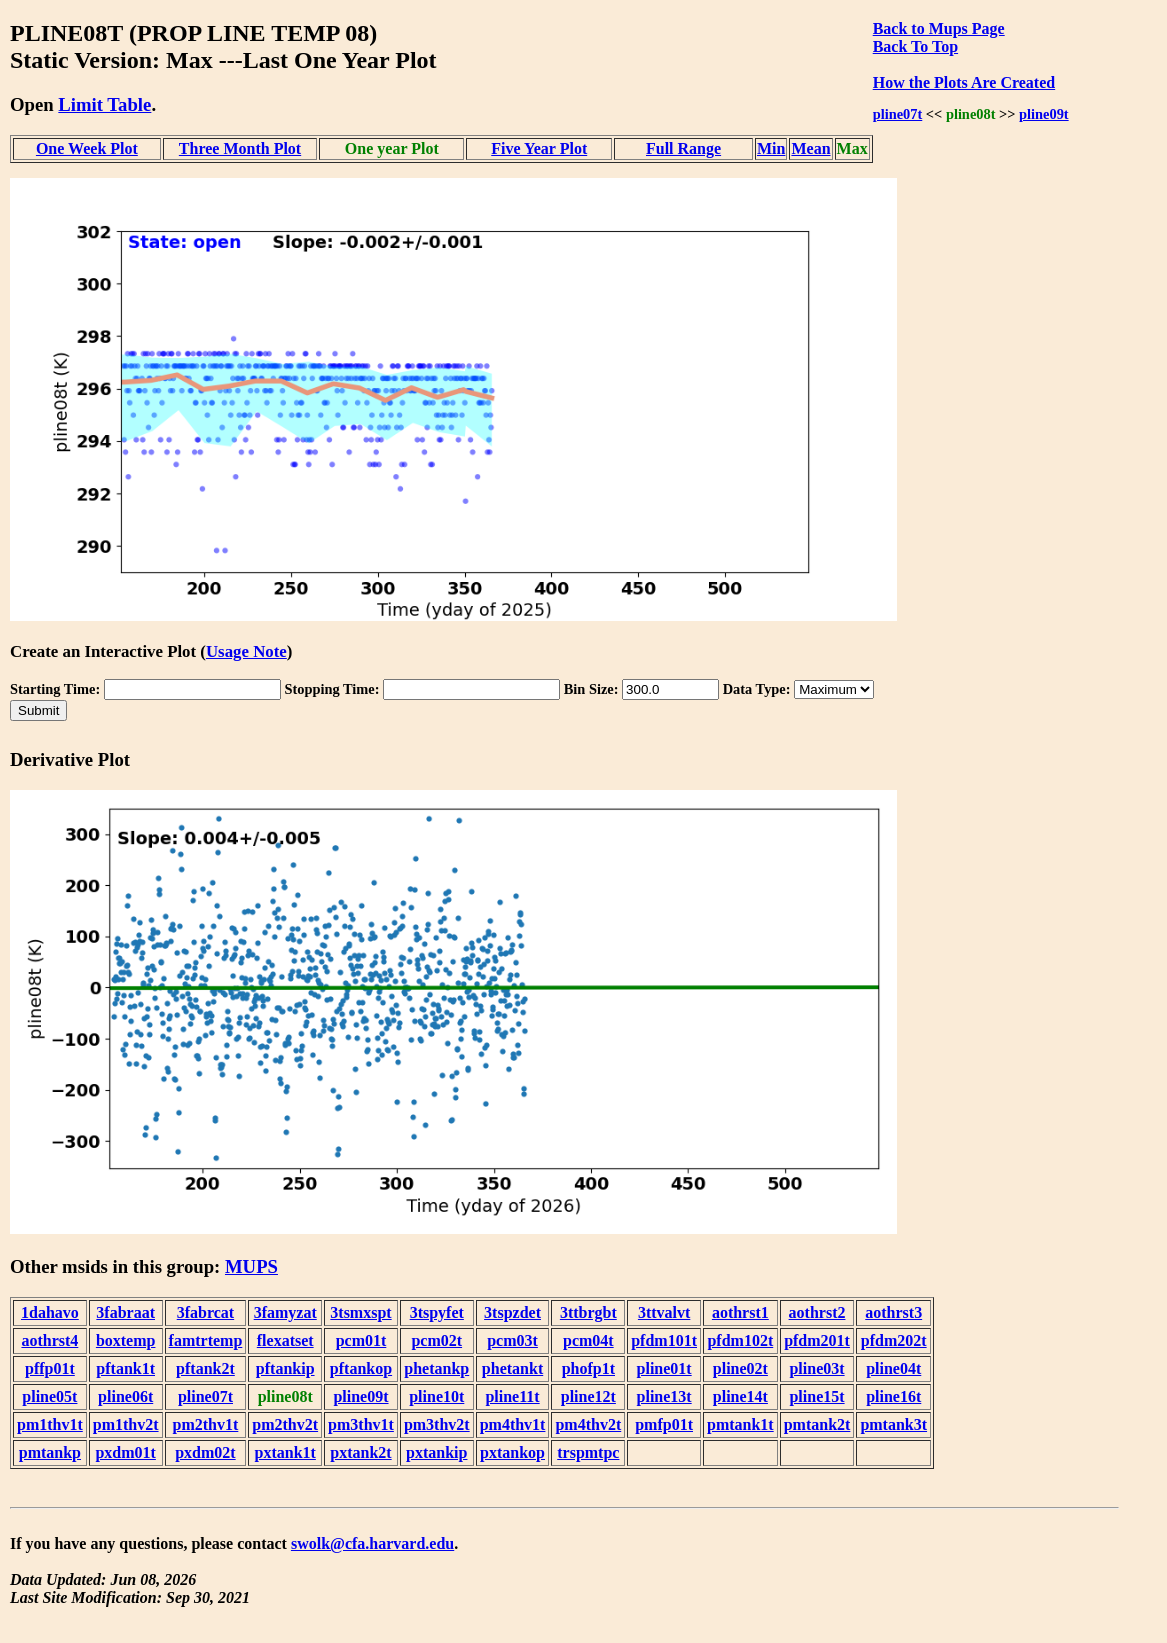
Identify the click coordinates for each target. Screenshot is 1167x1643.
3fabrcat (205, 1312)
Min (771, 148)
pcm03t (512, 1340)
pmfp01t (664, 1424)
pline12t (588, 1396)
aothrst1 (740, 1312)
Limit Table (104, 104)
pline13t (664, 1396)
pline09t (1044, 114)
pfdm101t (664, 1340)
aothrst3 (893, 1312)
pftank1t (125, 1368)
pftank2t (205, 1368)
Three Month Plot (240, 148)
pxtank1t (285, 1452)
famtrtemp (206, 1340)
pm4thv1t (513, 1424)
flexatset (285, 1340)
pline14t (740, 1396)
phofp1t (588, 1368)
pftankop (361, 1368)
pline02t (740, 1368)
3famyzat (285, 1312)
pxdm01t (125, 1452)
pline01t (664, 1368)
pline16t (893, 1396)
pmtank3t (893, 1424)
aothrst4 (49, 1340)
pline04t (893, 1368)
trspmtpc (588, 1452)
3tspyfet (437, 1312)
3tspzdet (512, 1312)
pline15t (816, 1396)
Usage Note (246, 651)
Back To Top (915, 46)
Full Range (683, 148)
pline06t (125, 1396)
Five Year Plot (539, 148)
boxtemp (126, 1340)
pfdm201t (817, 1340)
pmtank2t (817, 1424)
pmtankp (50, 1452)
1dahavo (50, 1312)
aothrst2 (817, 1312)
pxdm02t (205, 1452)
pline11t (512, 1396)
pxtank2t (360, 1452)
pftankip (285, 1368)
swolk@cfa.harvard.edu (372, 1543)
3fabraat (125, 1312)
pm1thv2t (126, 1424)
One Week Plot (87, 148)
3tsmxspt (360, 1312)
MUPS (251, 1266)
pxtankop (512, 1452)
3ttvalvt (664, 1312)
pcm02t (436, 1340)
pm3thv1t (361, 1424)
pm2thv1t (206, 1424)
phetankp (436, 1368)
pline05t (49, 1396)
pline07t (898, 114)
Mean (810, 148)
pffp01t (50, 1368)
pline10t (436, 1396)
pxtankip (436, 1452)
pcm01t (361, 1340)
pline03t (816, 1368)
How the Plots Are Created (964, 82)
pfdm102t (740, 1340)
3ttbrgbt (588, 1312)
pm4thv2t (588, 1424)
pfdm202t (894, 1340)
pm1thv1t (50, 1424)
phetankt (512, 1368)
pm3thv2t (437, 1424)
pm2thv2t (285, 1424)
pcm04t (588, 1340)
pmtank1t (740, 1424)
